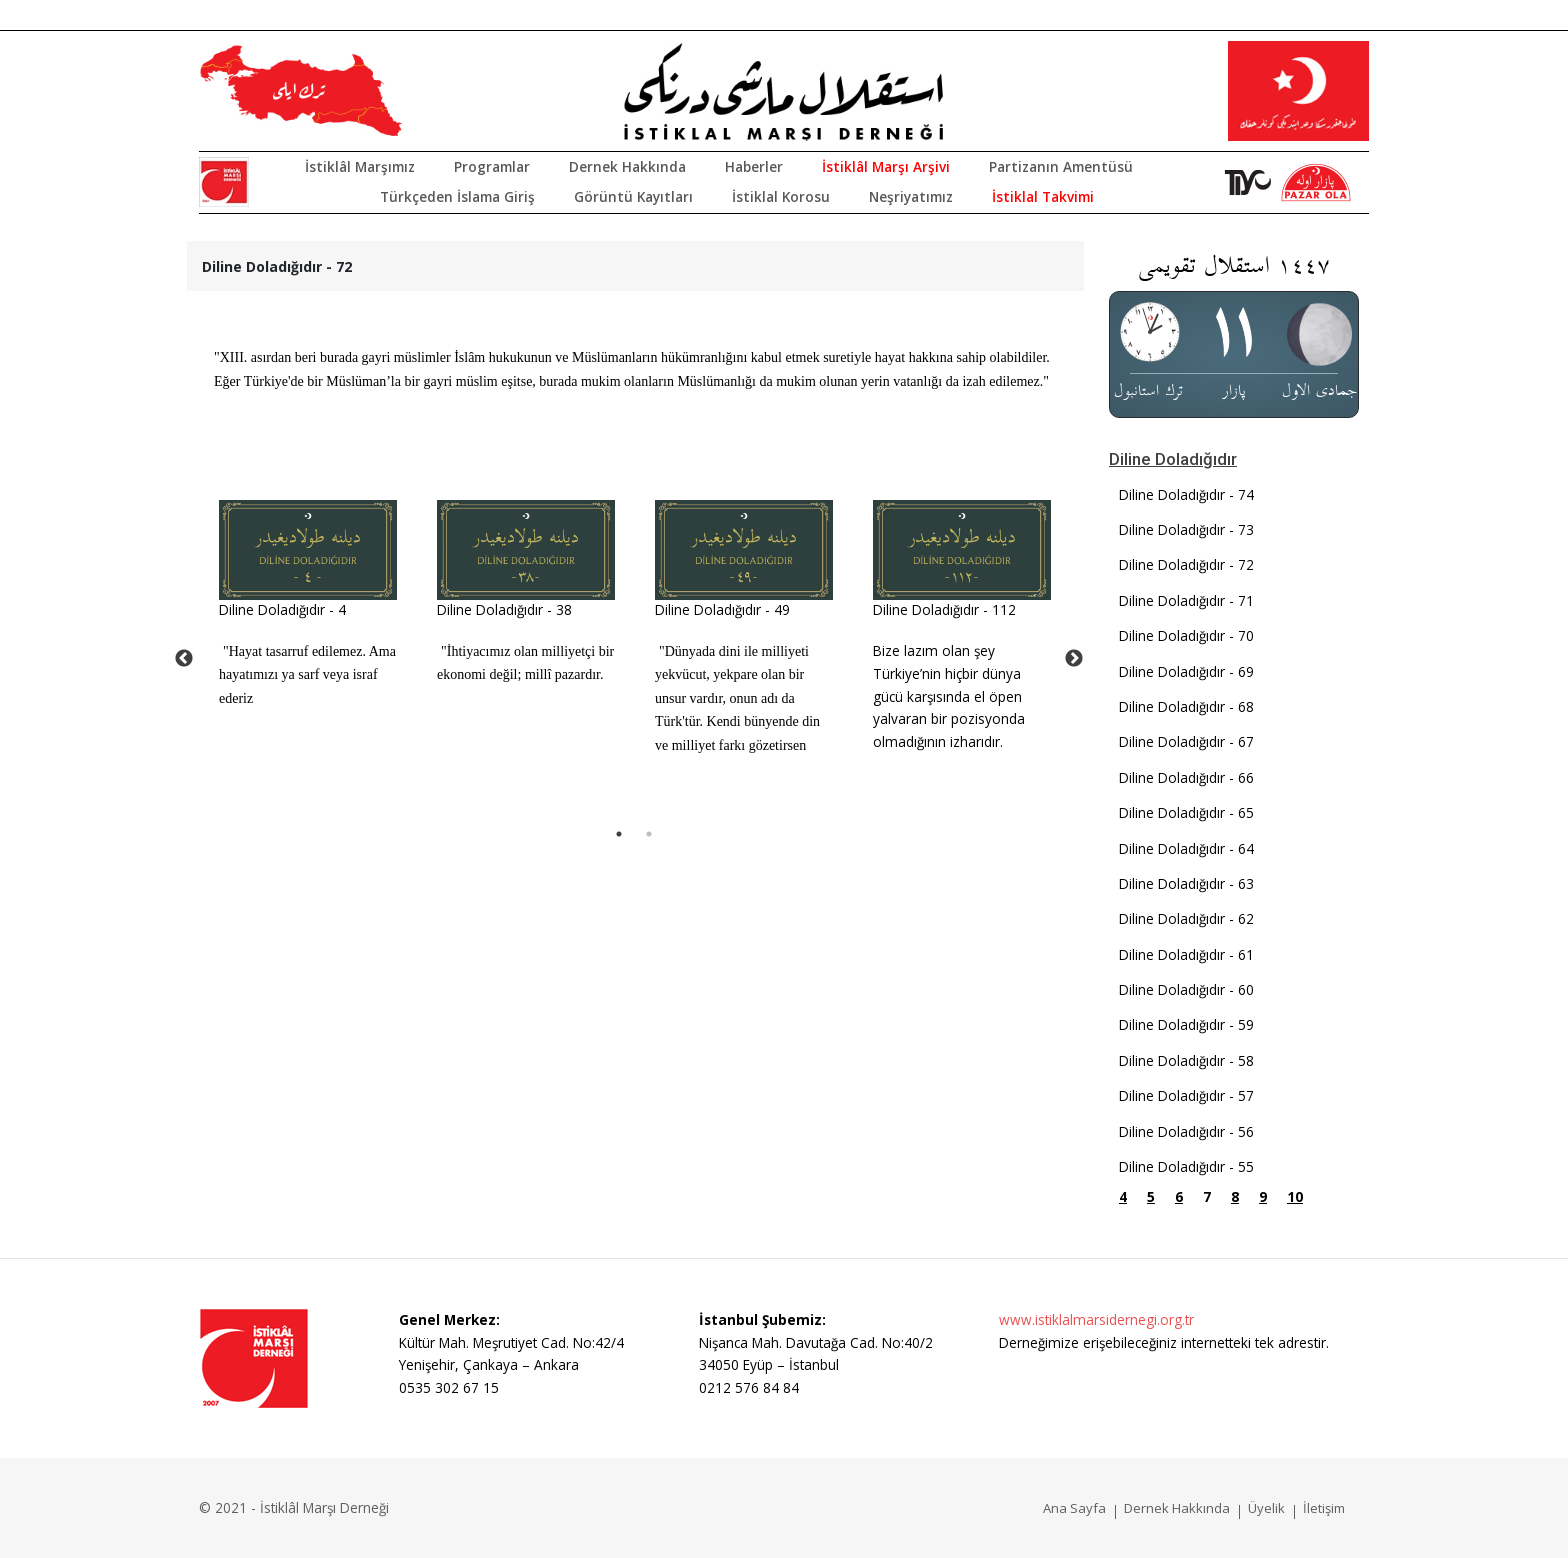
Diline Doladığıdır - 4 (282, 609)
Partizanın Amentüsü (1061, 166)
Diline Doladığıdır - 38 (504, 609)
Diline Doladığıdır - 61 (1186, 954)
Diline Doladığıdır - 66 (1186, 777)
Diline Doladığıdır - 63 (1186, 883)
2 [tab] (649, 834)
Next (1074, 659)
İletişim (1324, 1508)
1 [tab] (619, 834)
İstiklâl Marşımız (360, 166)
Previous (184, 659)
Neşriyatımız (911, 196)
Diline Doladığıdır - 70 (1186, 635)
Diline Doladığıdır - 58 (1186, 1060)
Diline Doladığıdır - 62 (1186, 918)
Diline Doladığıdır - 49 (722, 609)
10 (1295, 1196)
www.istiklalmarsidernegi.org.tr (1096, 1319)
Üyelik (1266, 1508)
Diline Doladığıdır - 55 (1186, 1166)
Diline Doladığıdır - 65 (1186, 812)
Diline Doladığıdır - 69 (1186, 671)
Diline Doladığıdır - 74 (1186, 494)
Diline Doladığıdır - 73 (1186, 529)
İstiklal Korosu (781, 196)
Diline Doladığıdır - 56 (1186, 1131)
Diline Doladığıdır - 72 (1186, 564)
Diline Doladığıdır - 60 (1186, 989)
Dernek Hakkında (627, 166)
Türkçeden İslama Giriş (457, 196)
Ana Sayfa (1074, 1508)
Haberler (754, 166)
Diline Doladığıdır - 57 (1186, 1095)
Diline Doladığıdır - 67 (1186, 741)
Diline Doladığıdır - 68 (1186, 706)
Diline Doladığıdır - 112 (944, 609)
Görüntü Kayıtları (633, 196)
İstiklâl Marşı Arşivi (886, 166)
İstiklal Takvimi (1043, 196)
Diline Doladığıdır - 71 (1186, 600)
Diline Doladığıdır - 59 (1186, 1024)
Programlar (492, 166)
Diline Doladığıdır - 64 (1186, 848)
